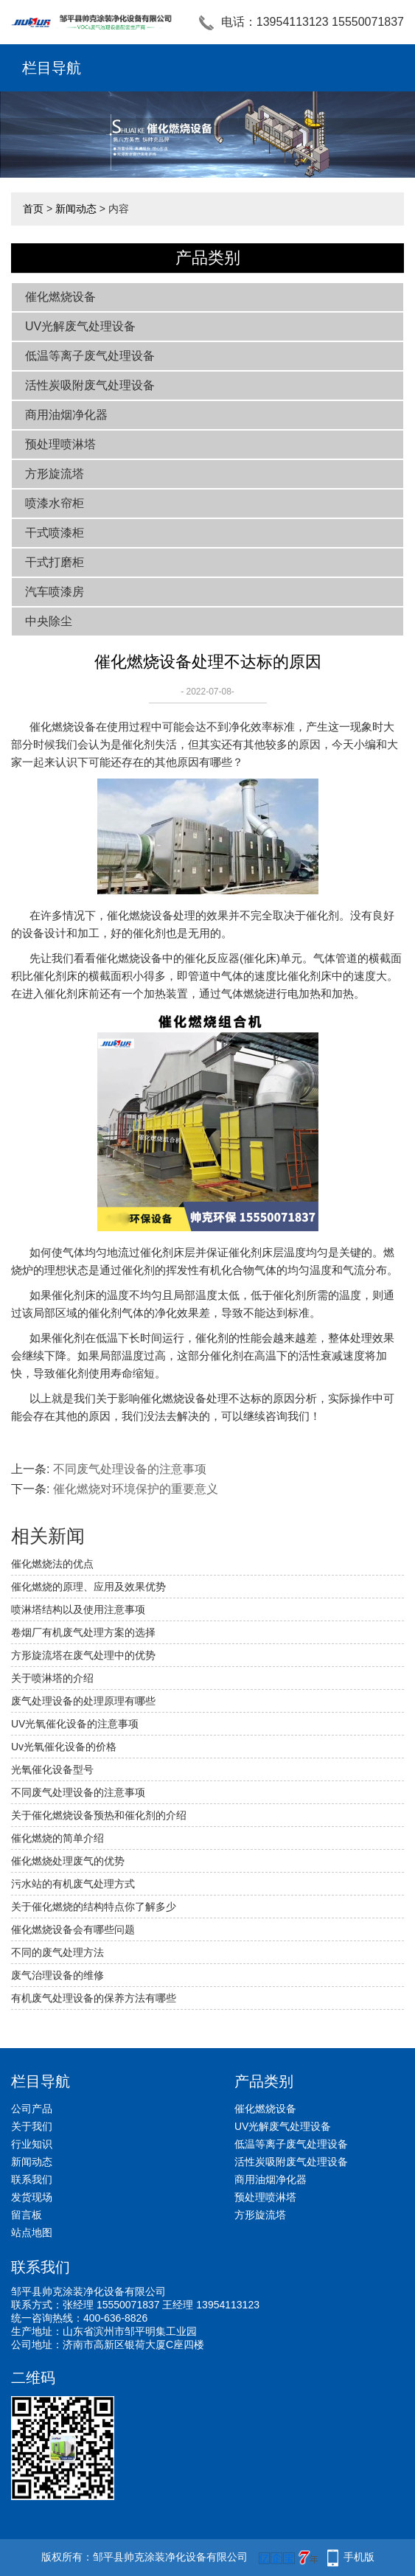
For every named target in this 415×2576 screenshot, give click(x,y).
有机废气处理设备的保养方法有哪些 (93, 1998)
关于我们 (31, 2126)
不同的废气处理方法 (57, 1952)
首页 (33, 209)
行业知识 (31, 2144)
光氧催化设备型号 (52, 1769)
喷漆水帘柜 (54, 503)
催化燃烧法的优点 (52, 1564)
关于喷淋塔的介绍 (52, 1678)
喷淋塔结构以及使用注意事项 (78, 1609)
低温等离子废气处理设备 (90, 355)
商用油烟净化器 (66, 414)
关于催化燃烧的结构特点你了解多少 (93, 1906)
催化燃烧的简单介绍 (57, 1838)
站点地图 (31, 2232)
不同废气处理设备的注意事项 (129, 1469)
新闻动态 (76, 209)
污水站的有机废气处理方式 (73, 1884)
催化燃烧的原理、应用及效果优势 (88, 1586)
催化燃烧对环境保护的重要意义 (135, 1489)
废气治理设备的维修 (57, 1975)
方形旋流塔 (54, 473)
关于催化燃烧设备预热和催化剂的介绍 (98, 1815)
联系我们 (31, 2179)
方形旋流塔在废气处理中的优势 (83, 1655)
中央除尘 (48, 621)
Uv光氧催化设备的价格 (63, 1746)
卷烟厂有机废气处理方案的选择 (83, 1632)
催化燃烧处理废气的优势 (68, 1861)
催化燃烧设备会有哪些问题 (73, 1929)
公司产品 (31, 2108)
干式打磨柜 (54, 562)
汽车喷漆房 (54, 591)
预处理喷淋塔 (60, 444)
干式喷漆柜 (54, 532)
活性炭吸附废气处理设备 (90, 385)
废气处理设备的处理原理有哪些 (83, 1701)
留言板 (26, 2215)
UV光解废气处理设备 (80, 326)
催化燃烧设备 (60, 296)
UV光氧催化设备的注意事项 (75, 1724)
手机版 (358, 2557)
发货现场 (31, 2197)
